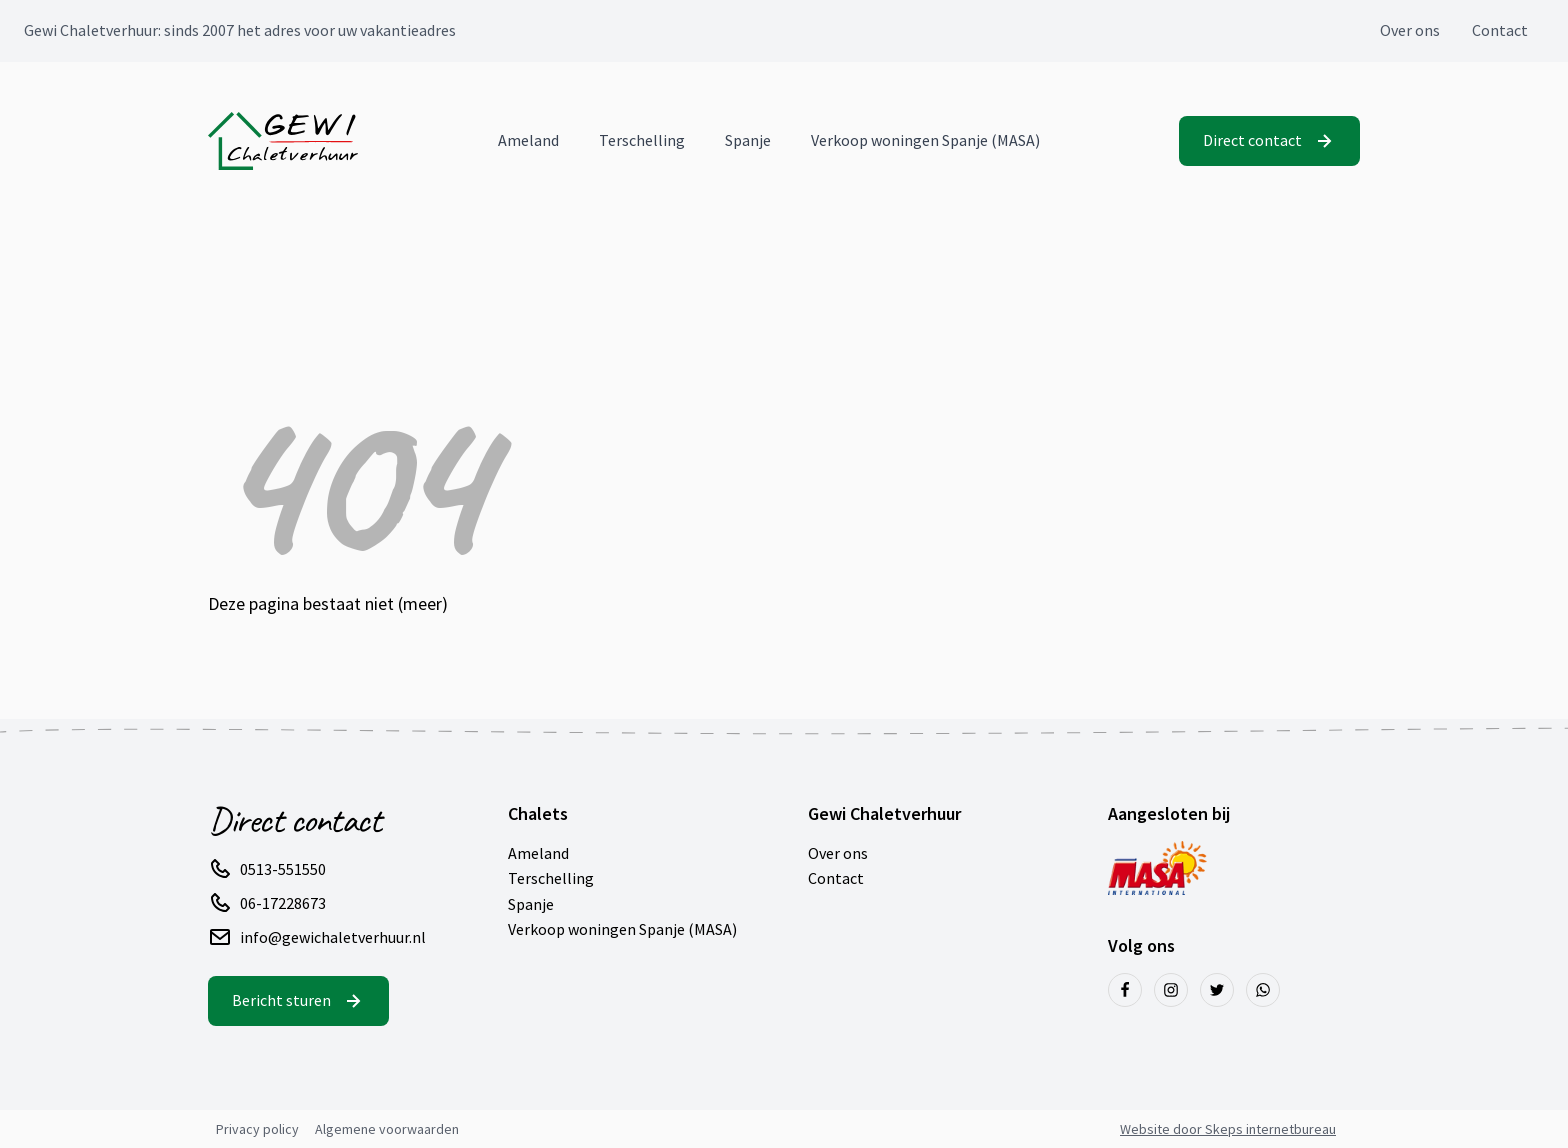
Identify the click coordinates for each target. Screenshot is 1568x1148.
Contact (1500, 30)
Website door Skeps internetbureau (1228, 1129)
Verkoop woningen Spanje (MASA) (925, 140)
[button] (1269, 141)
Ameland (528, 140)
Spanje (748, 140)
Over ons (1410, 30)
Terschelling (642, 140)
